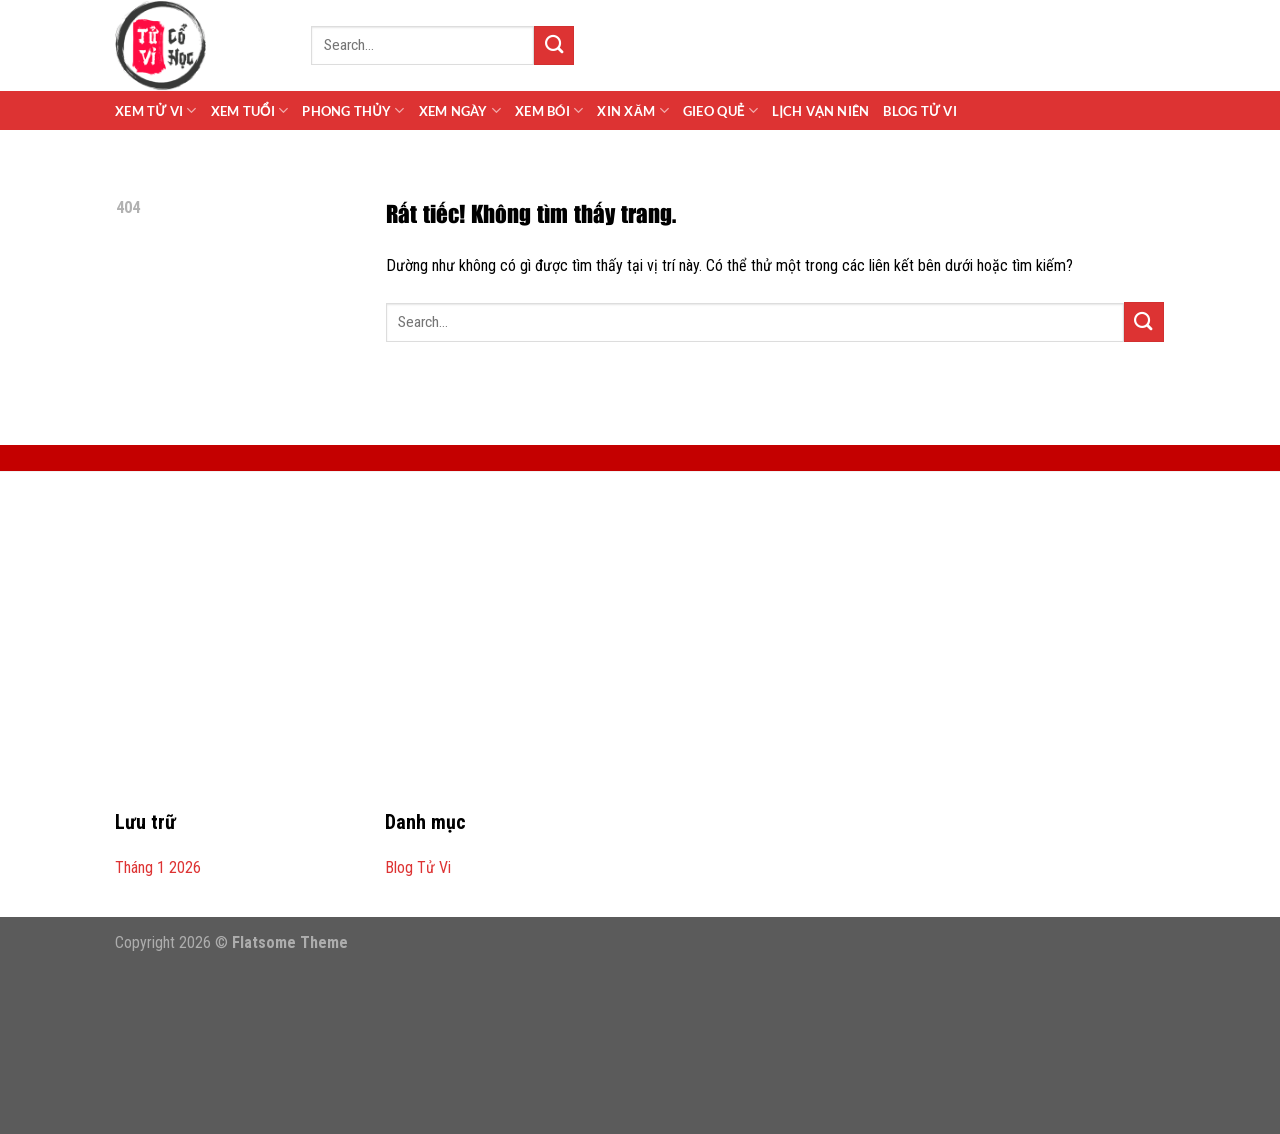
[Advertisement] (640, 652)
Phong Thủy (353, 110)
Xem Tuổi (250, 110)
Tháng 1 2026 (158, 867)
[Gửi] (554, 45)
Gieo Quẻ (720, 110)
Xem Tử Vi (156, 110)
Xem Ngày (460, 110)
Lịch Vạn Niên (821, 111)
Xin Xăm (633, 110)
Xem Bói (549, 110)
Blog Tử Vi (919, 111)
